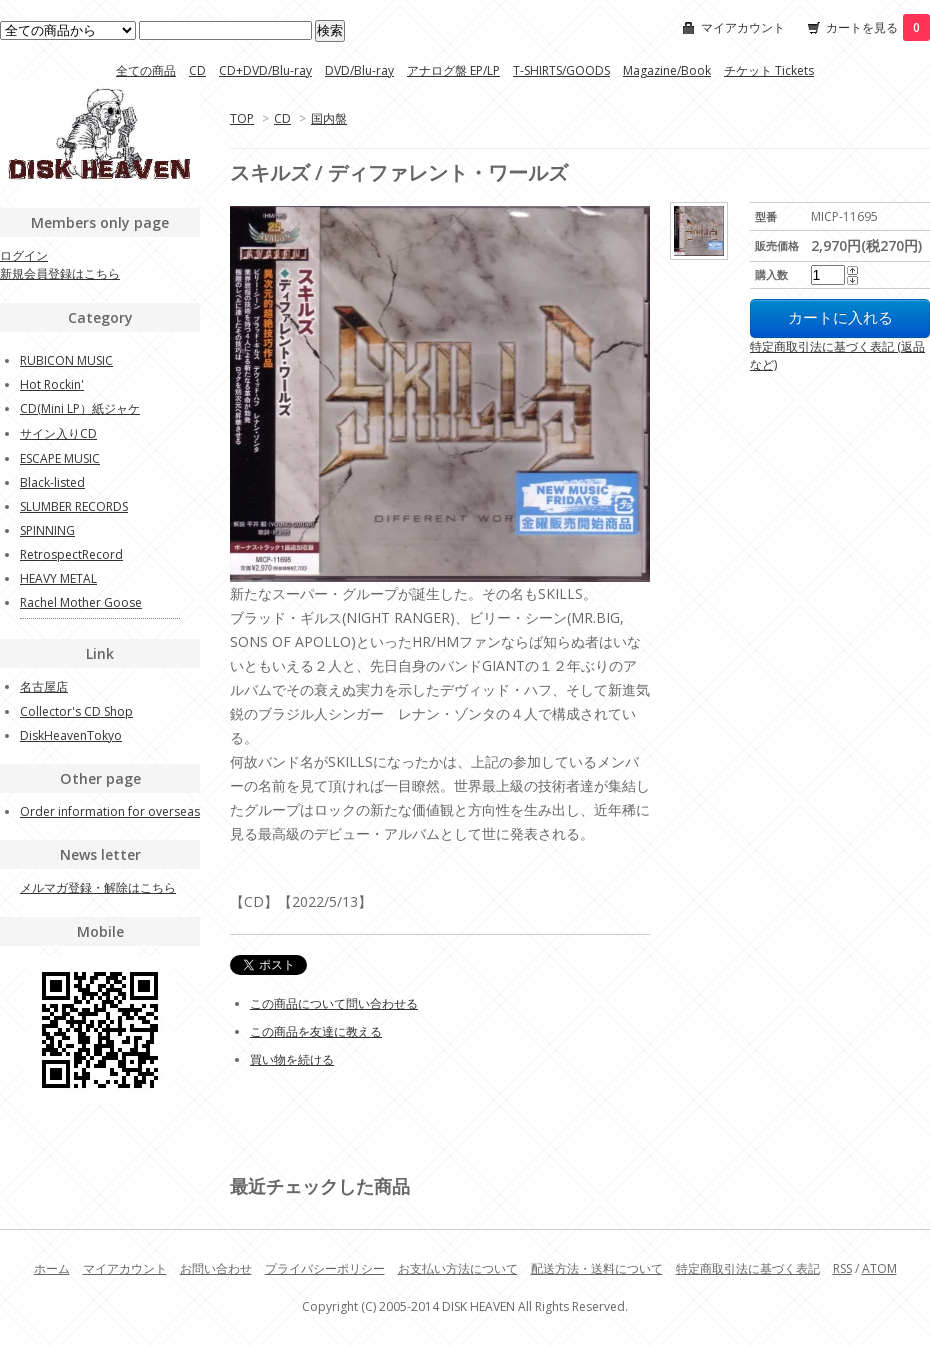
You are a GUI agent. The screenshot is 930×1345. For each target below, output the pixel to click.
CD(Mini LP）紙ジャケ (80, 408)
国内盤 (329, 118)
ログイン (24, 255)
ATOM (879, 1268)
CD (197, 70)
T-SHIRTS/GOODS (561, 70)
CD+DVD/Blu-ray (265, 70)
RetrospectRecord (71, 554)
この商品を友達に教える (316, 1031)
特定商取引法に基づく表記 (748, 1268)
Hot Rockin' (52, 384)
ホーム (52, 1268)
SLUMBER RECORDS (74, 506)
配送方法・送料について (597, 1268)
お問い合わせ (216, 1268)
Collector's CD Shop (76, 711)
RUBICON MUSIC (66, 360)
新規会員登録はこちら (60, 273)
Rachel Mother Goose (81, 602)
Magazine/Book (667, 70)
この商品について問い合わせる (334, 1003)
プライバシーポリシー (325, 1268)
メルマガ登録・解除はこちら (98, 887)
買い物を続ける (292, 1059)
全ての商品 (146, 70)
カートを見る (878, 27)
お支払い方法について (458, 1268)
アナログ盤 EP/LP (453, 70)
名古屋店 (44, 686)
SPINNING (47, 530)
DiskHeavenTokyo (71, 735)
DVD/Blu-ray (359, 70)
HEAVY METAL (58, 578)
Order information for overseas (110, 811)
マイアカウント (743, 27)
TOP (242, 118)
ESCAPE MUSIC (60, 458)
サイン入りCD (58, 433)
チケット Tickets (769, 70)
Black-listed (52, 482)
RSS (842, 1268)
